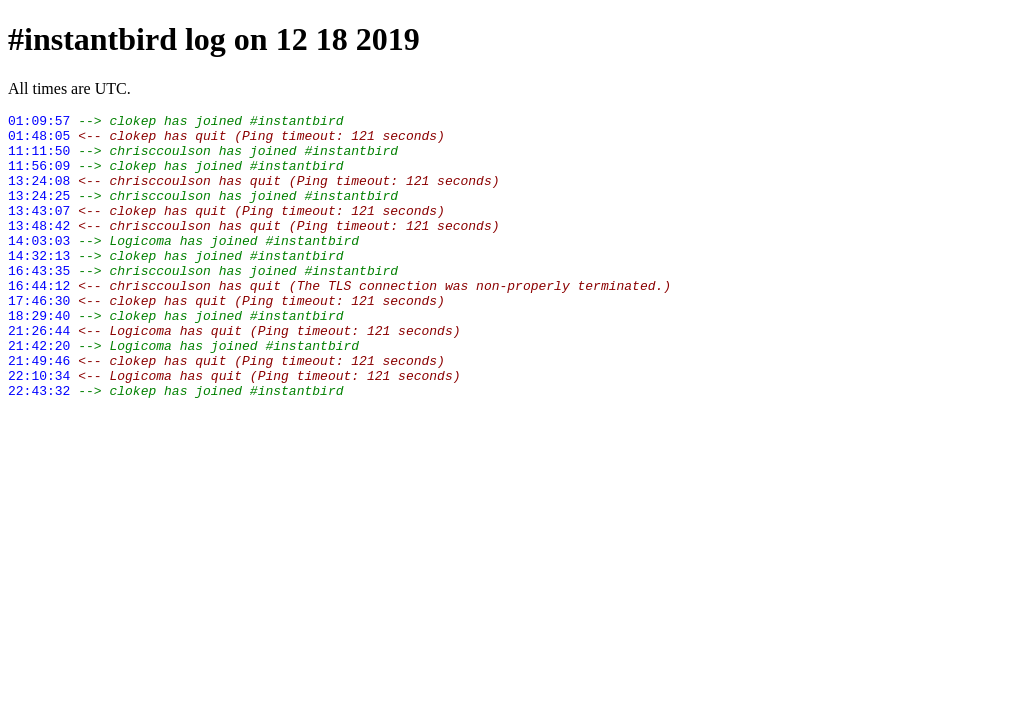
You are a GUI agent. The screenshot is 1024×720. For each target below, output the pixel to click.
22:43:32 (39, 447)
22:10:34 (39, 429)
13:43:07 (39, 231)
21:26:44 (39, 375)
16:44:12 (39, 321)
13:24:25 (39, 213)
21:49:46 (39, 411)
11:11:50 (39, 159)
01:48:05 (39, 141)
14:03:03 (39, 267)
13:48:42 (39, 249)
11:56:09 (39, 177)
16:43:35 (39, 303)
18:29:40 (39, 357)
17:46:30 (39, 339)
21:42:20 (39, 393)
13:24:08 (39, 195)
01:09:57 (39, 123)
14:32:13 (39, 285)
